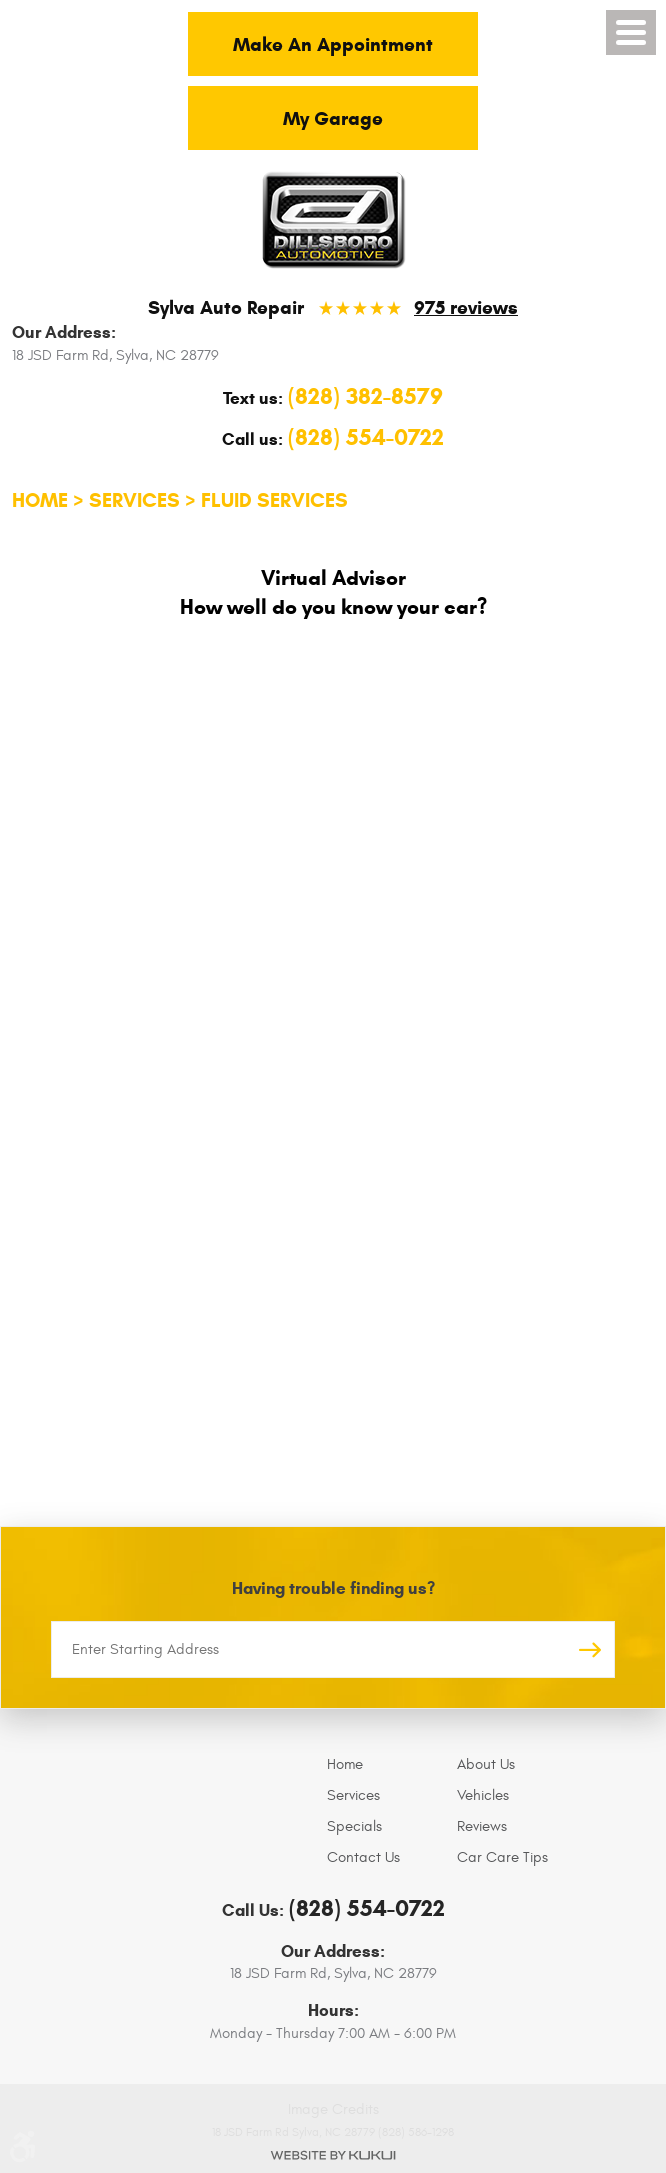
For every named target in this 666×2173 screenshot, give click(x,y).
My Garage (333, 118)
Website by (333, 2155)
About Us (486, 1764)
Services (134, 500)
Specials (354, 1826)
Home (40, 500)
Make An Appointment (333, 44)
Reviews (482, 1826)
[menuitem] (387, 1764)
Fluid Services (274, 500)
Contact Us (363, 1857)
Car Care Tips (502, 1857)
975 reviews (466, 307)
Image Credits (333, 2109)
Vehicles (483, 1795)
